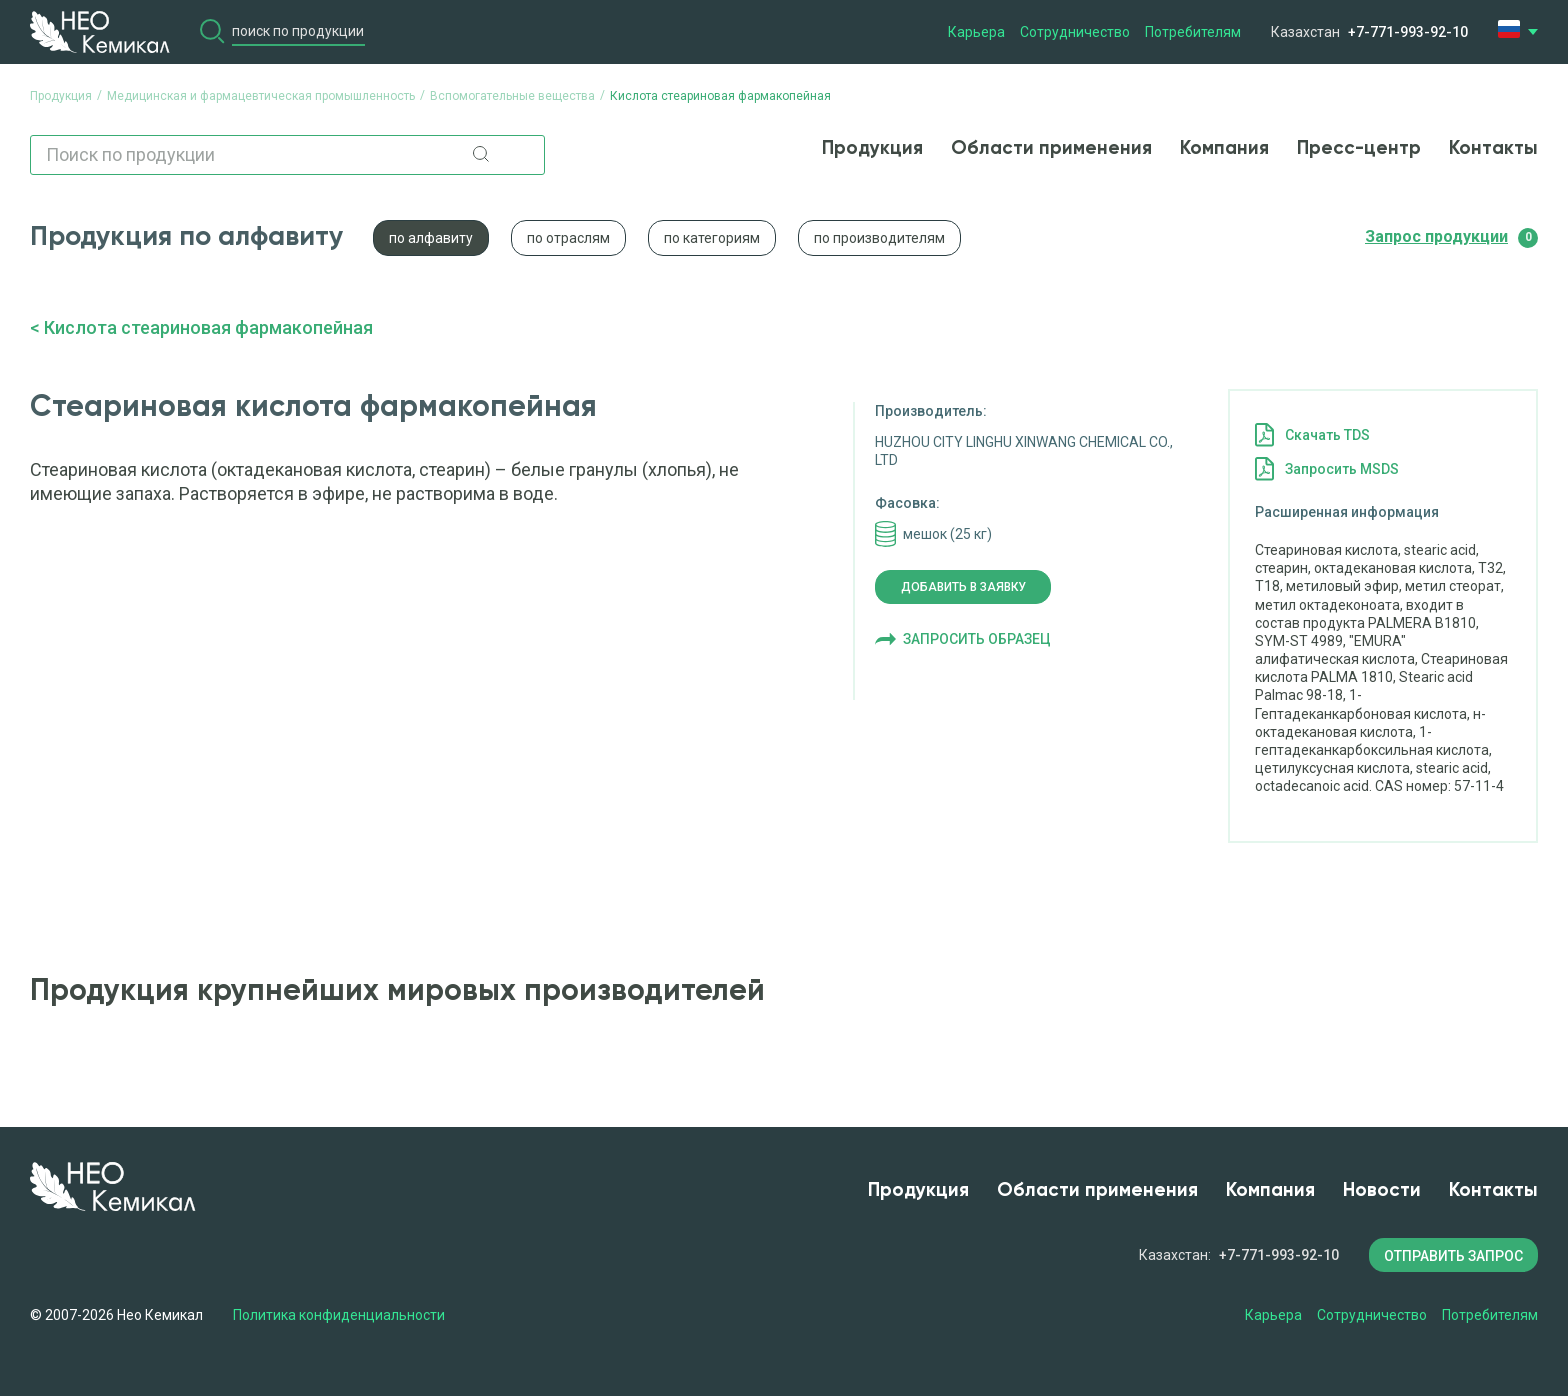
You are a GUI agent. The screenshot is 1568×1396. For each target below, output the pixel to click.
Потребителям (1193, 32)
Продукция (872, 148)
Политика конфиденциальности (339, 1315)
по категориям (712, 238)
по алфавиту (431, 238)
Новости (1382, 1190)
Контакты (1493, 148)
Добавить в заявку (963, 587)
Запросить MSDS (1342, 469)
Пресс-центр (1359, 148)
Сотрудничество (1075, 32)
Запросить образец (977, 639)
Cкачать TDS (1327, 435)
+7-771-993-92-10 (1408, 32)
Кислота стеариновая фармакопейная (208, 327)
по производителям (879, 238)
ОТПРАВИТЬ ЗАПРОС (1453, 1256)
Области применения (1051, 148)
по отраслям (568, 238)
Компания (1224, 148)
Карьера (976, 32)
